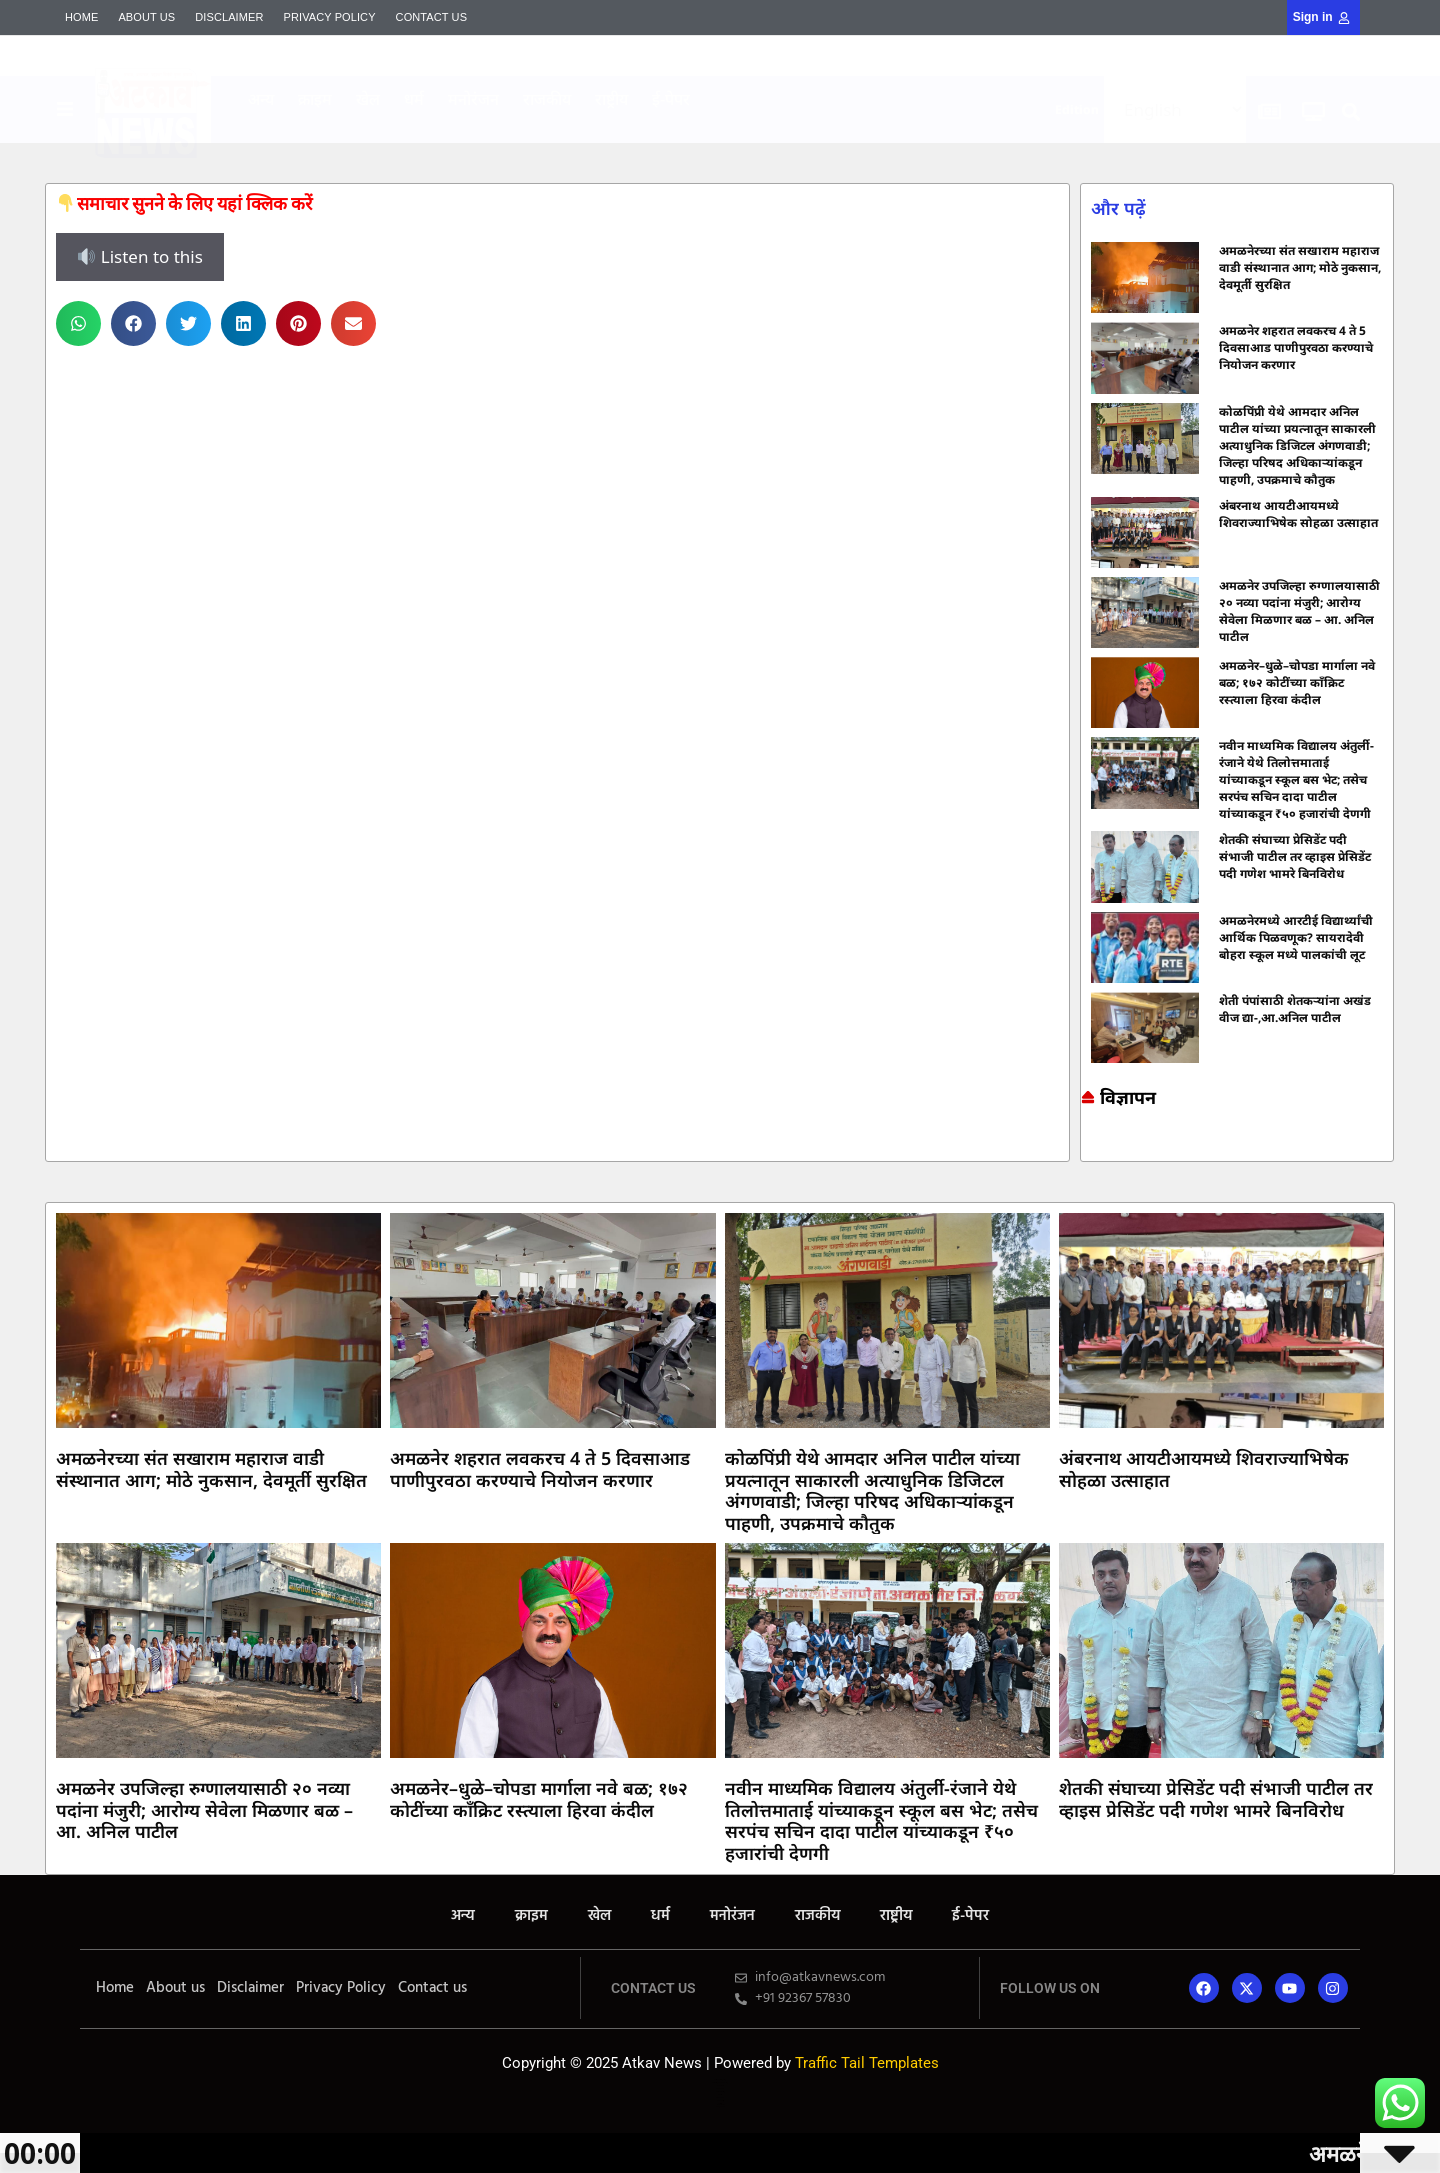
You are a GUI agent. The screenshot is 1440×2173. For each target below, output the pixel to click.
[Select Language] (1175, 109)
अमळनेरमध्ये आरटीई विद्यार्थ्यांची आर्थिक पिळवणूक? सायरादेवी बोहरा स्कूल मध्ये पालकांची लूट (1296, 937)
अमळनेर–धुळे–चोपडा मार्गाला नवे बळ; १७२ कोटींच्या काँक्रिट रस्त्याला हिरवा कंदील (1297, 682)
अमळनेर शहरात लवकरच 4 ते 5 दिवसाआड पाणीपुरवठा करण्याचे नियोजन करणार (1296, 347)
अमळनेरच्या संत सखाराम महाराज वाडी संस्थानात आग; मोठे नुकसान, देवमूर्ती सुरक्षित (1300, 267)
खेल (368, 99)
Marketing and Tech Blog (1091, 1146)
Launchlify (720, 2100)
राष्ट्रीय (611, 99)
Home (81, 17)
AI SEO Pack (635, 142)
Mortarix (635, 136)
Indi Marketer (634, 138)
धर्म (414, 99)
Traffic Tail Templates (867, 2063)
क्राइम (315, 99)
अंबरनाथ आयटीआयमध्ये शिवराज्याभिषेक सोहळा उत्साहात (1298, 514)
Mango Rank (634, 139)
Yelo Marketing (634, 141)
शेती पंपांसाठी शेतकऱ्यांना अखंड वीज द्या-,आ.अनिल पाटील (1295, 1009)
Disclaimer (229, 17)
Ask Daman (1087, 1152)
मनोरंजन (473, 99)
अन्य (261, 99)
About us (146, 17)
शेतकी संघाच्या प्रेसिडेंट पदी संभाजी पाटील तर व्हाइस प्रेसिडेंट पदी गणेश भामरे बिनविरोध (1295, 856)
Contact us (432, 17)
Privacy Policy (330, 17)
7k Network (1086, 1149)
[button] (1351, 112)
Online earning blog (1089, 1143)
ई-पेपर (671, 99)
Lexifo (720, 2094)
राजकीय (547, 99)
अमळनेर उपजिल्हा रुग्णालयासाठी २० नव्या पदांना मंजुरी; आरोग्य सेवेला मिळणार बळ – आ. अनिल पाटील (1299, 611)
